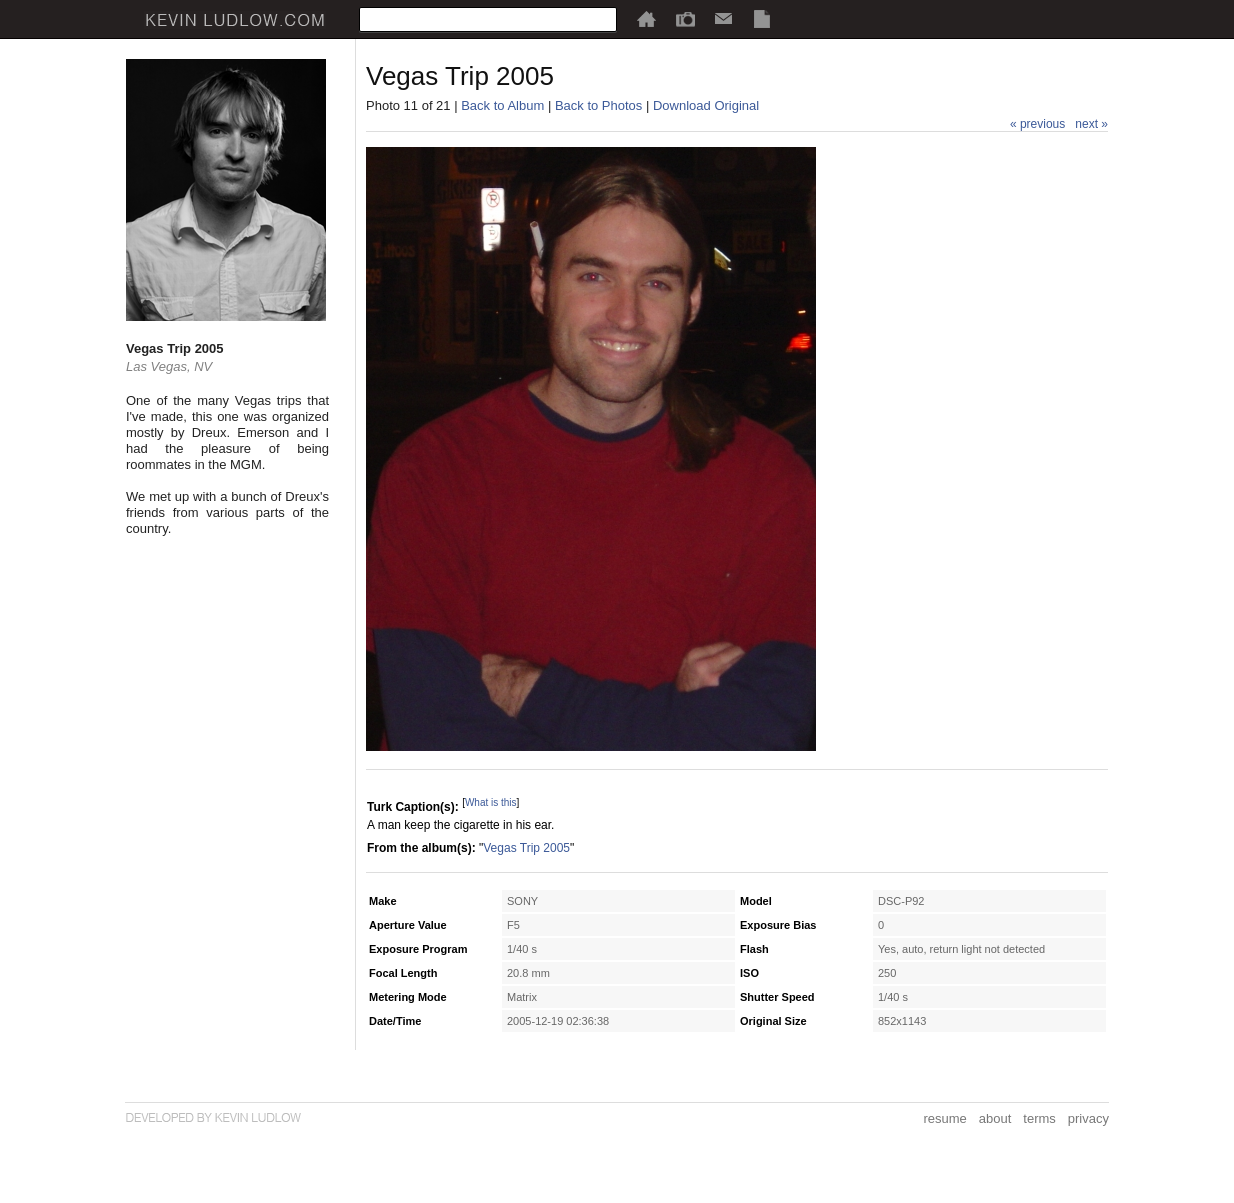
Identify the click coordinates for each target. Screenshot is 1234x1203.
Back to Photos (598, 105)
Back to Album (502, 105)
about (995, 1118)
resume (944, 1118)
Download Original (706, 105)
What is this (491, 802)
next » (1091, 124)
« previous (1037, 124)
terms (1039, 1118)
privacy (1088, 1118)
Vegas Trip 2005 (526, 848)
